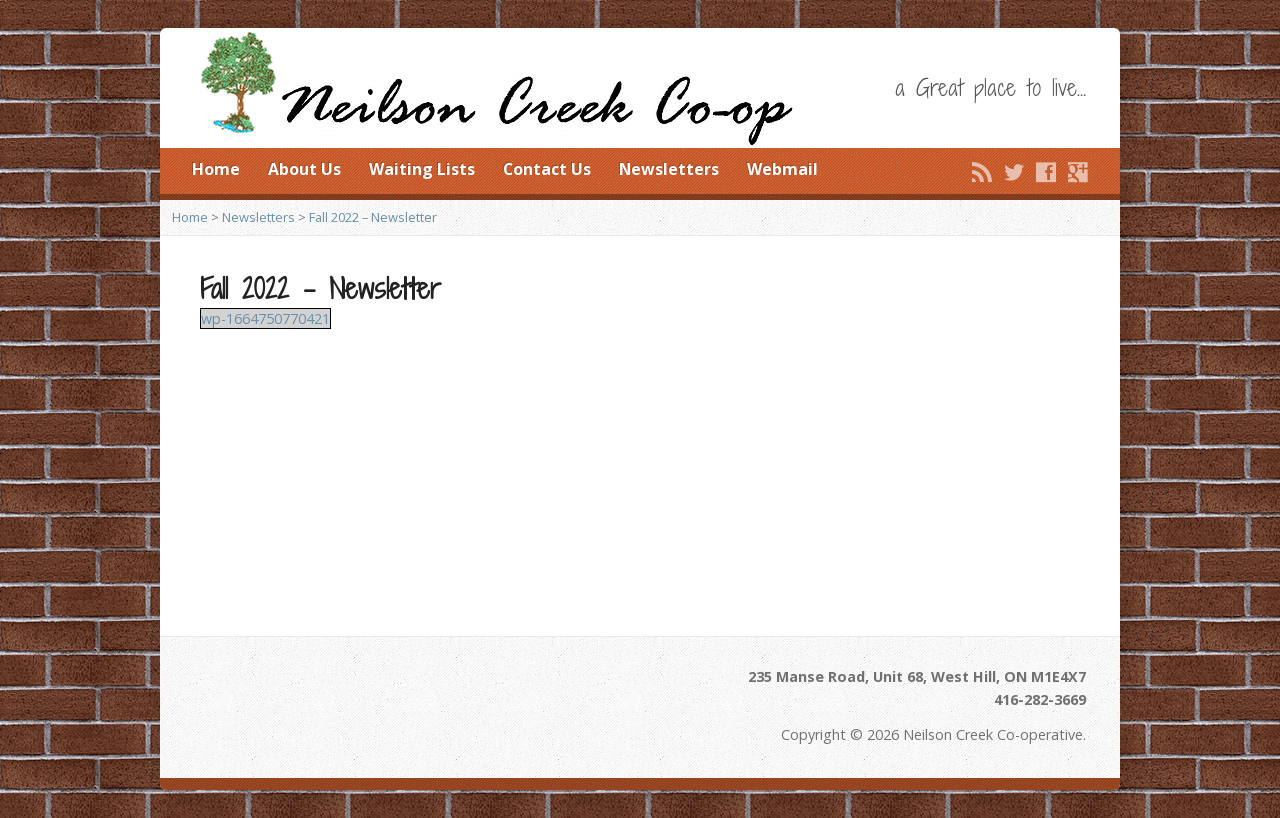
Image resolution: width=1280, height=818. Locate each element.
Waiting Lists (422, 169)
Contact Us (547, 169)
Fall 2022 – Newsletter (373, 217)
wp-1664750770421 (265, 318)
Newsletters (669, 169)
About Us (304, 169)
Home (216, 169)
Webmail (782, 169)
